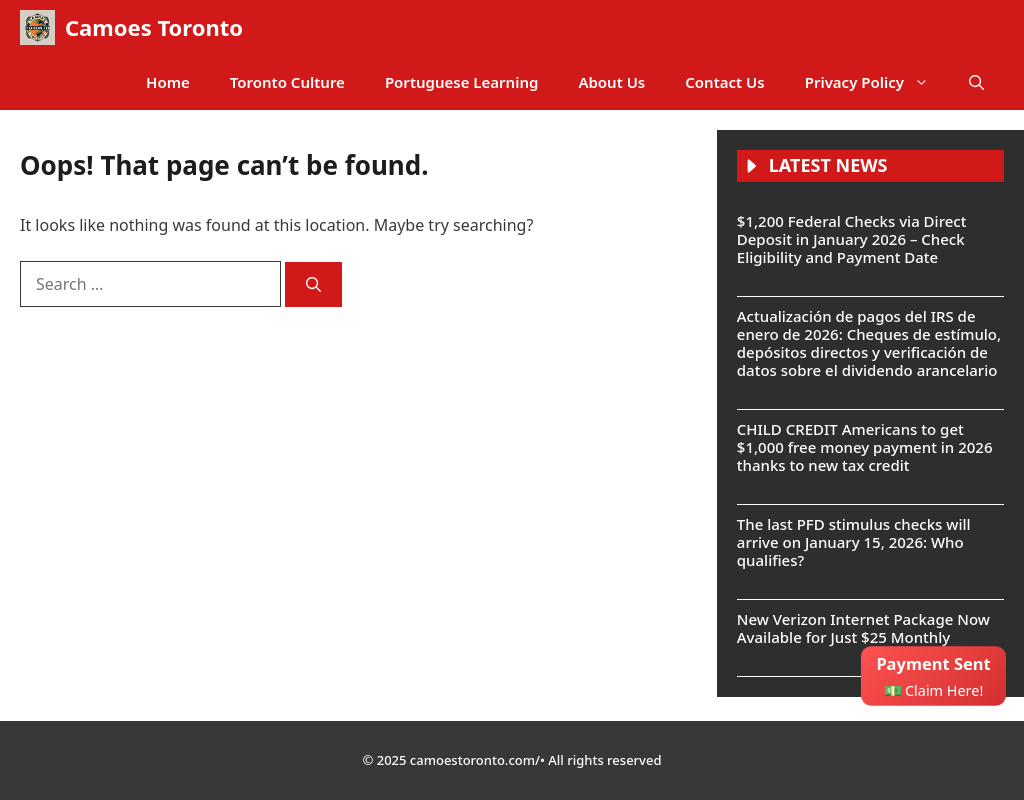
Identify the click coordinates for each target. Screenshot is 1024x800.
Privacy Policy (877, 82)
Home (168, 82)
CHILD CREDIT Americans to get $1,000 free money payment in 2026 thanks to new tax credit (865, 447)
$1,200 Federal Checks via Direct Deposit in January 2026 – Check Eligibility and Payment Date (852, 239)
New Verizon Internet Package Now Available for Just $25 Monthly (863, 628)
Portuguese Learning (461, 82)
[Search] (313, 284)
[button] (976, 82)
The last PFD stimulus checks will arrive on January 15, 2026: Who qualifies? (854, 542)
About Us (611, 82)
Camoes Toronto (154, 27)
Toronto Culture (287, 82)
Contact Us (724, 82)
